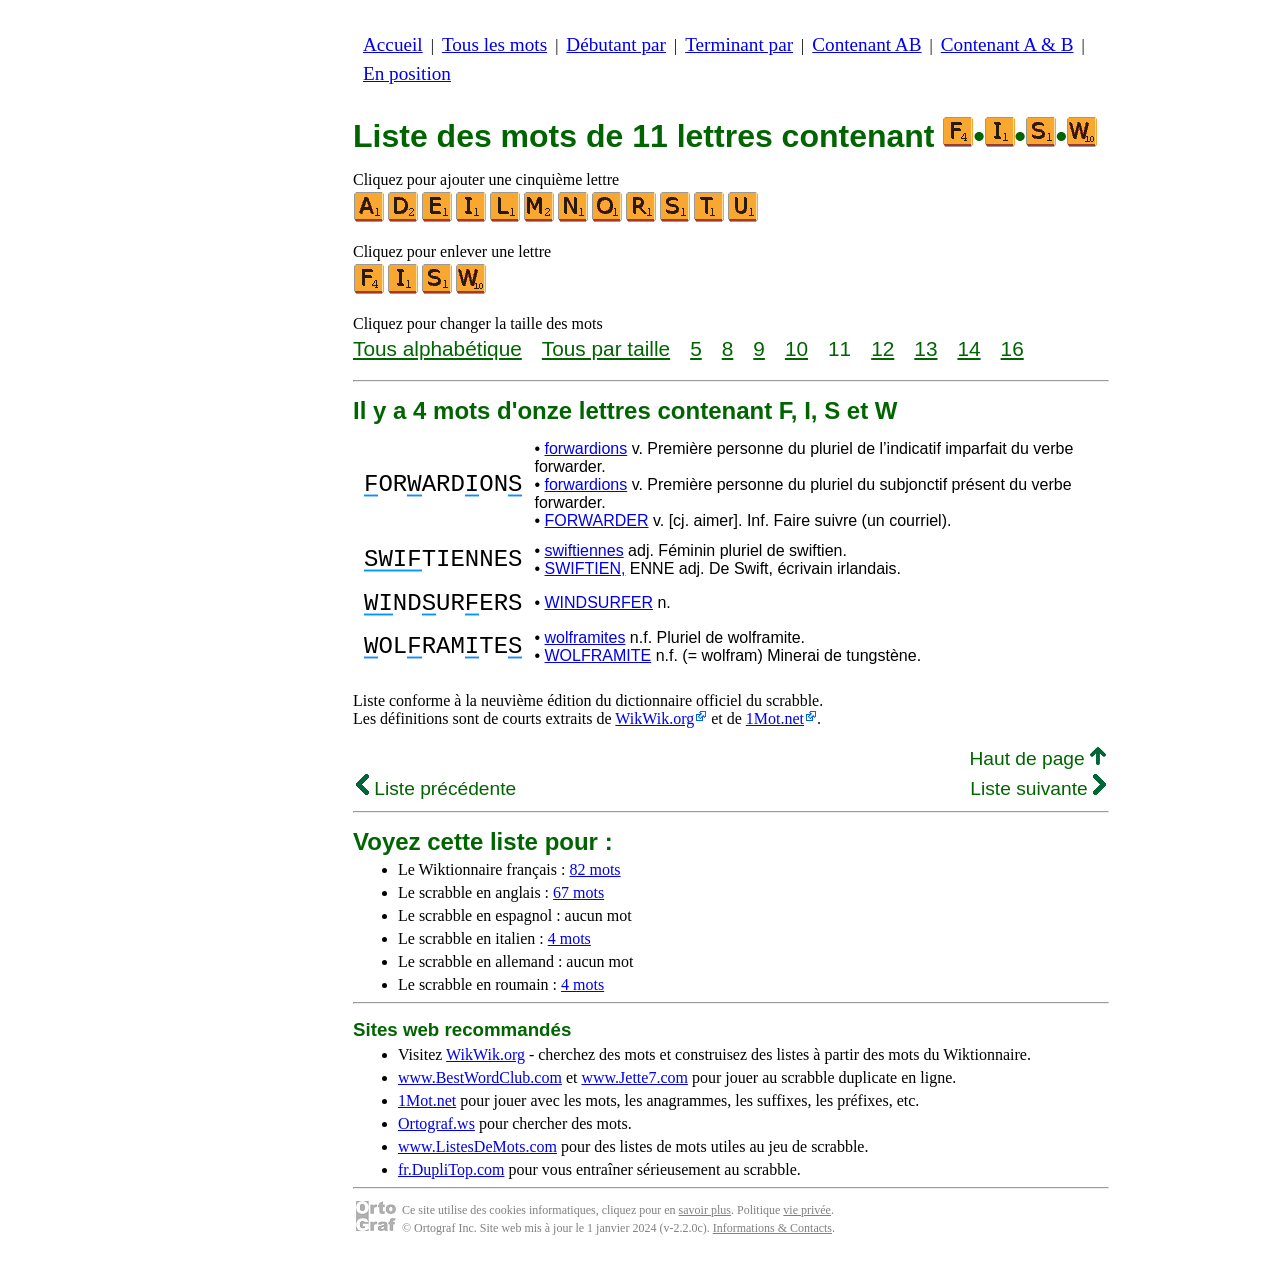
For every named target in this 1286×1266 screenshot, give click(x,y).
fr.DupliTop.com (451, 1175)
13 (925, 348)
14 (968, 348)
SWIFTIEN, (585, 568)
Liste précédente (436, 794)
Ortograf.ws (436, 1129)
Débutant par (616, 44)
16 (1012, 348)
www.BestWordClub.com (480, 1083)
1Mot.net (775, 724)
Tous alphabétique (437, 348)
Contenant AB (866, 44)
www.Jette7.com (634, 1083)
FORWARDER (597, 520)
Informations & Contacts (772, 1234)
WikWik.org (654, 724)
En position (407, 73)
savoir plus (705, 1216)
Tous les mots (494, 44)
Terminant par (739, 44)
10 (796, 348)
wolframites (585, 643)
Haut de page (1037, 764)
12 (882, 348)
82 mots (594, 875)
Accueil (393, 44)
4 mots (569, 944)
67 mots (578, 898)
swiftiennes (584, 550)
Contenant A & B (1007, 44)
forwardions (586, 448)
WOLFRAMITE (598, 661)
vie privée (807, 1216)
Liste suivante (1038, 794)
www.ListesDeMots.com (477, 1152)
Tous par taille (606, 348)
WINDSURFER (599, 605)
